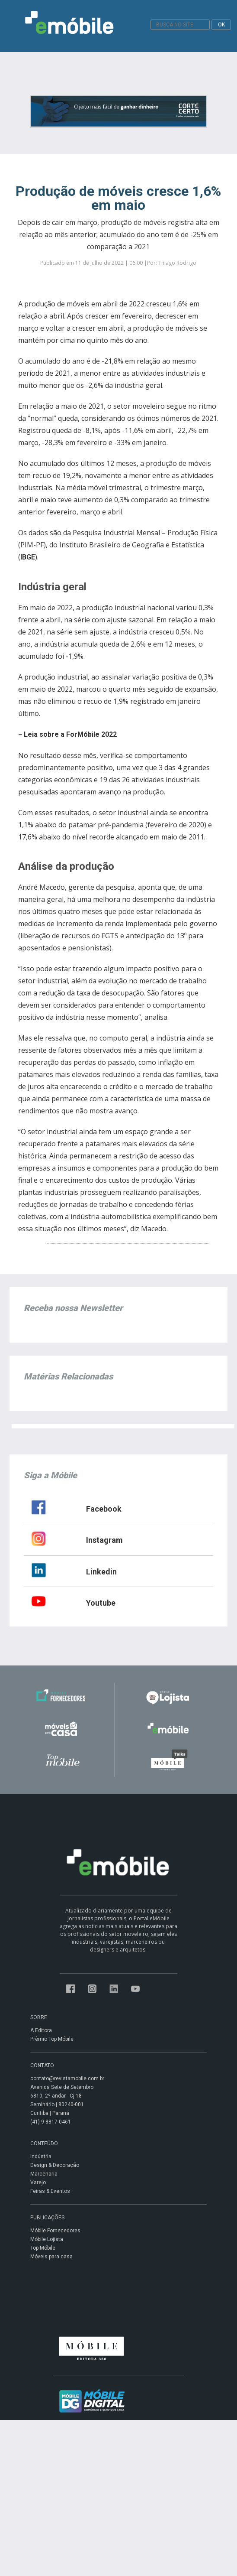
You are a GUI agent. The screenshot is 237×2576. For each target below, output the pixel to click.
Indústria (40, 2156)
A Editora (41, 2030)
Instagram (104, 1540)
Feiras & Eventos (50, 2191)
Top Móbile (42, 2248)
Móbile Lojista (46, 2239)
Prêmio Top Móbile (52, 2039)
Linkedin (101, 1571)
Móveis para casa (51, 2257)
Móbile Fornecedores (55, 2231)
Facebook (104, 1508)
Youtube (100, 1602)
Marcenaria (44, 2174)
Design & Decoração (54, 2165)
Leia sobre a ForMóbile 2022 (70, 734)
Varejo (38, 2182)
